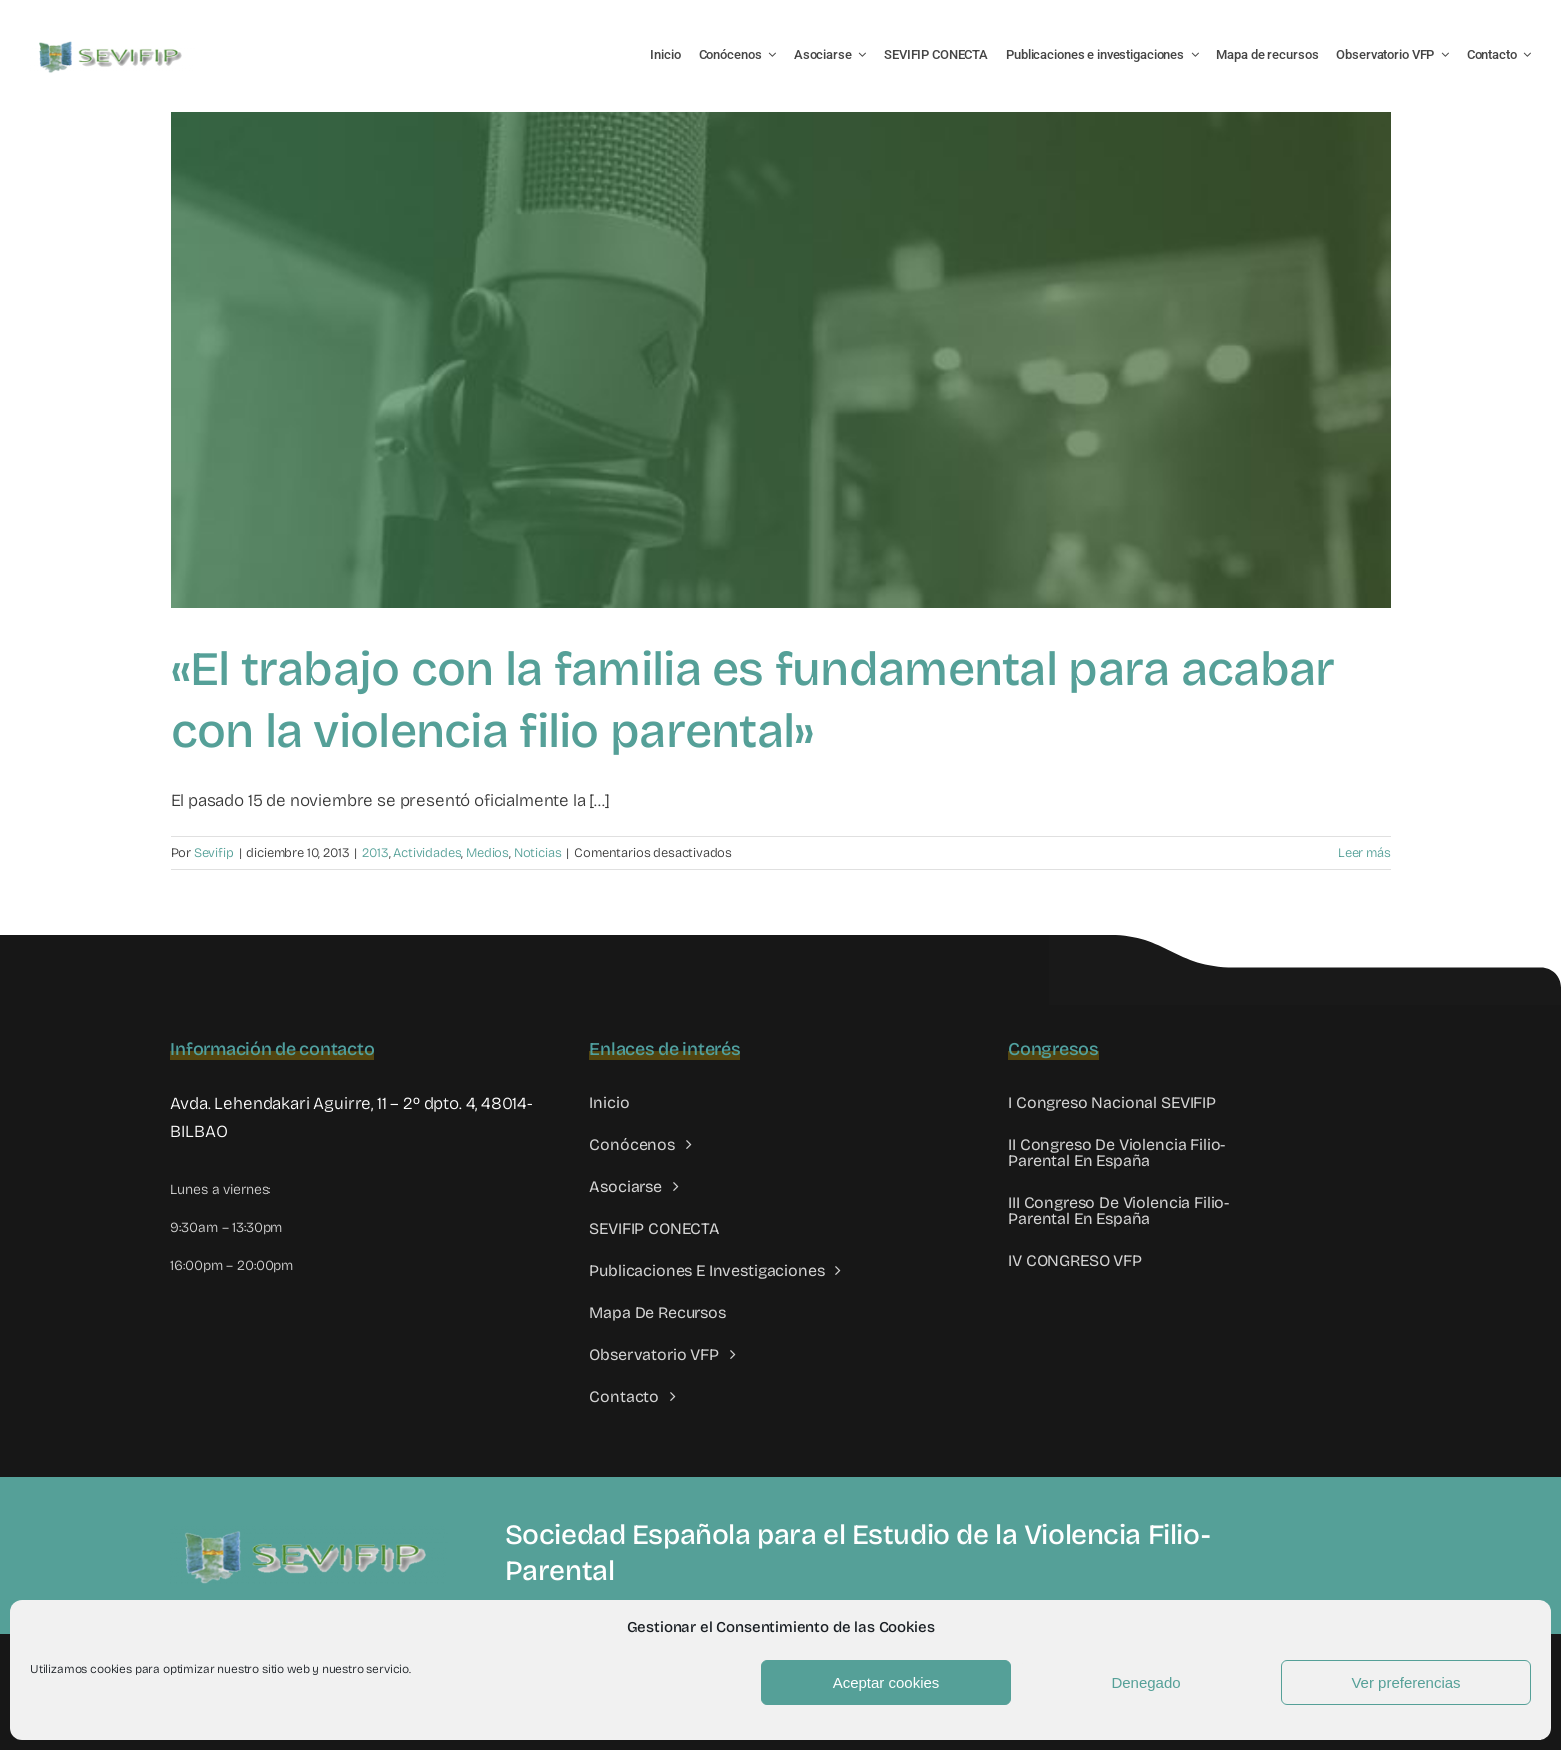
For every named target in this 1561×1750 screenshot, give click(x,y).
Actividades (427, 853)
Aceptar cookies (886, 1682)
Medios (487, 853)
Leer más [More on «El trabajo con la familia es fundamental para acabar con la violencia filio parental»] (1364, 853)
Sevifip (214, 853)
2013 (375, 853)
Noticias (538, 853)
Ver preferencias (1405, 1682)
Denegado (1145, 1682)
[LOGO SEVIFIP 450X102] (112, 45)
